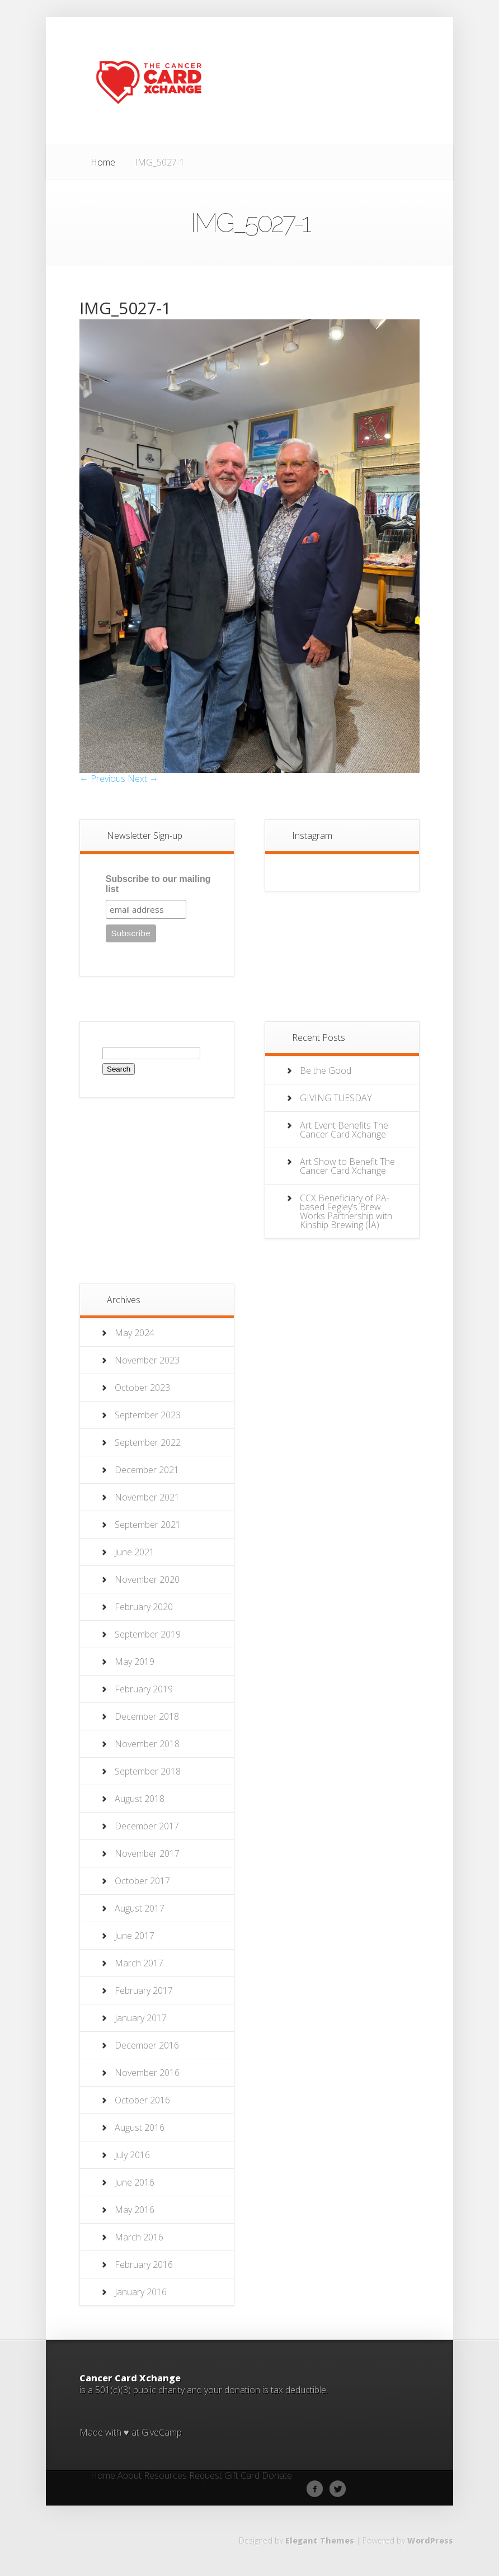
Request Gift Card (224, 2476)
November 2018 (147, 1744)
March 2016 (139, 2237)
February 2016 (144, 2264)
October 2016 (142, 2100)
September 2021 (148, 1524)
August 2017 (139, 1908)
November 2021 (147, 1497)
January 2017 (141, 2018)
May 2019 (134, 1661)
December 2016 (147, 2045)
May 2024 (134, 1333)
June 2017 (134, 1935)
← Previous (102, 778)
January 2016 (141, 2292)
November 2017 (147, 1853)
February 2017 (144, 1990)
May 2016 (134, 2210)
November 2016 (147, 2073)
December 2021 (147, 1470)
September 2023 (148, 1415)
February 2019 (144, 1689)
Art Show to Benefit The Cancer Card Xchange (347, 1166)
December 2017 (147, 1826)
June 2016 (134, 2182)
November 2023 (147, 1360)
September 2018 (148, 1771)
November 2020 (147, 1579)
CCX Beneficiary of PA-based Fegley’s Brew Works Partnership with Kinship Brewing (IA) (346, 1211)
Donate (277, 2476)
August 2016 (139, 2127)
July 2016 (132, 2155)
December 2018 (147, 1716)
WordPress (430, 2540)
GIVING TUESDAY (336, 1098)
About (129, 2476)
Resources (165, 2476)
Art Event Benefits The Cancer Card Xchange (344, 1129)
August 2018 (139, 1798)
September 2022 (148, 1442)
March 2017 (139, 1963)
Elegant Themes (319, 2540)
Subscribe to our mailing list (158, 884)
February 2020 (144, 1607)
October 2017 (142, 1881)
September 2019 (148, 1634)
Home (103, 162)
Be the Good (325, 1070)
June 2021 (134, 1552)
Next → (143, 778)
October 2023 (142, 1387)
